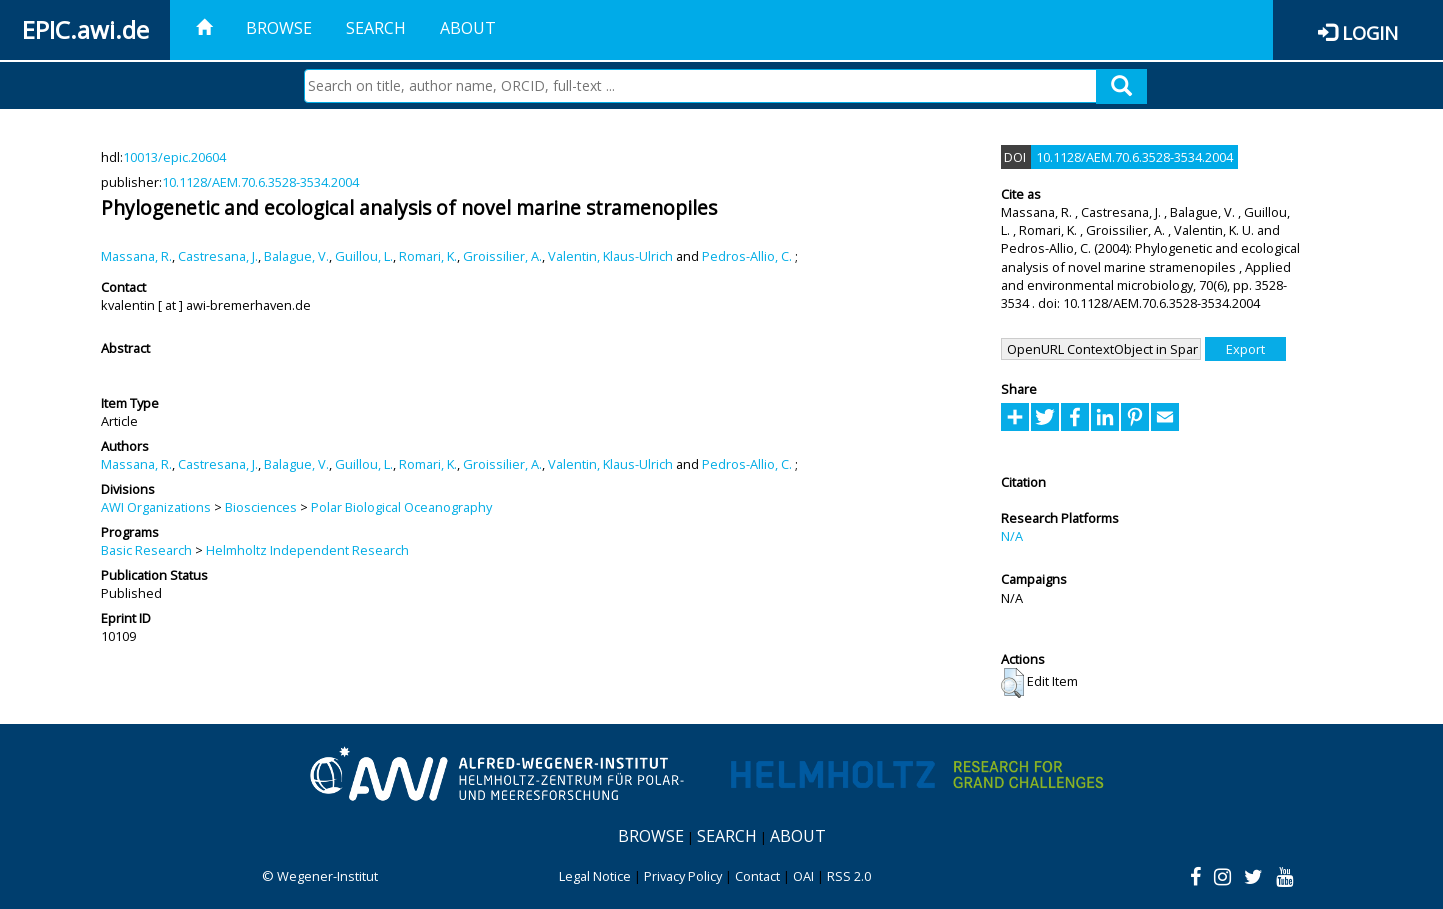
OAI (803, 876)
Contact (757, 876)
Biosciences (261, 507)
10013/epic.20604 (174, 157)
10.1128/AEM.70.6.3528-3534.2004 (260, 182)
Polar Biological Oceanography (401, 507)
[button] (1012, 683)
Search (376, 28)
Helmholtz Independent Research (307, 550)
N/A (1012, 536)
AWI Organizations (156, 507)
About (468, 28)
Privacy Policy (683, 876)
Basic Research (146, 550)
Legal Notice (595, 876)
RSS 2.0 (849, 876)
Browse (279, 28)
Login (1370, 32)
